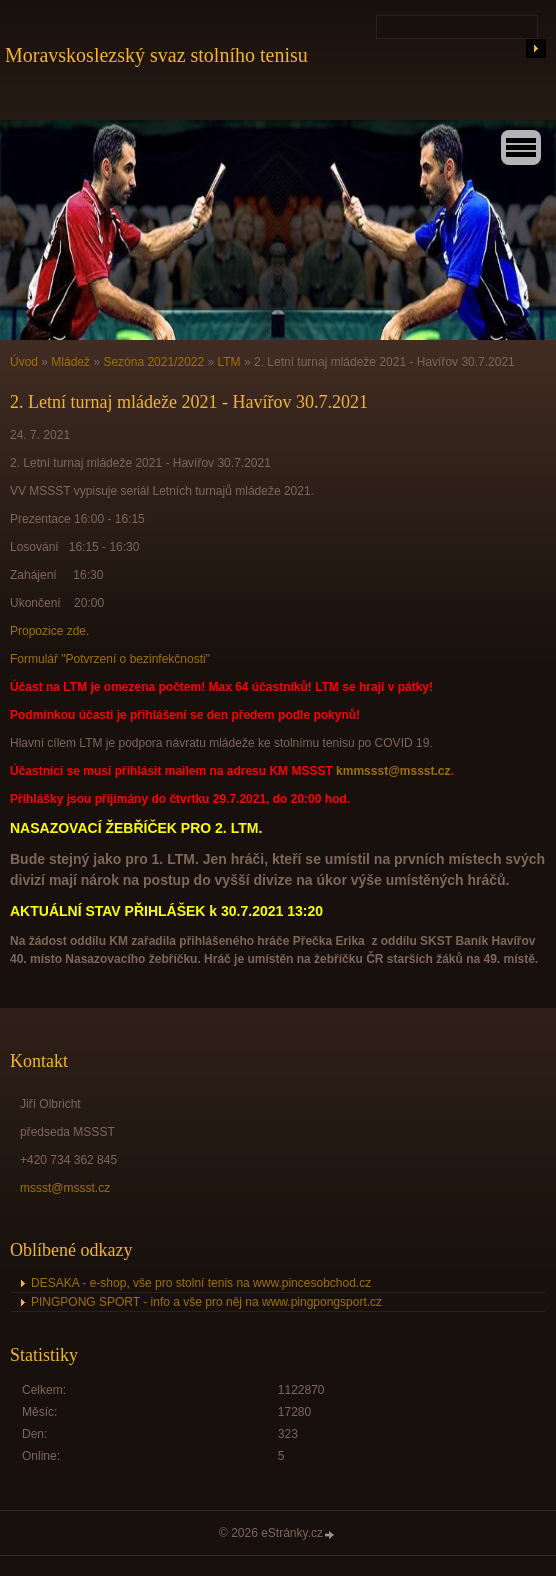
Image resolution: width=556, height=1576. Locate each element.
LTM (229, 362)
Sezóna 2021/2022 (153, 362)
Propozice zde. (49, 631)
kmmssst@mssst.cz (393, 771)
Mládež (70, 362)
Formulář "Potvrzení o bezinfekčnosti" (110, 659)
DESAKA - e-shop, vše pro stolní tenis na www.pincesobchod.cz (201, 1283)
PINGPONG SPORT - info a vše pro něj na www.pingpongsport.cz (206, 1302)
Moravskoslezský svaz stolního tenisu (156, 55)
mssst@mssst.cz (65, 1188)
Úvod (24, 362)
